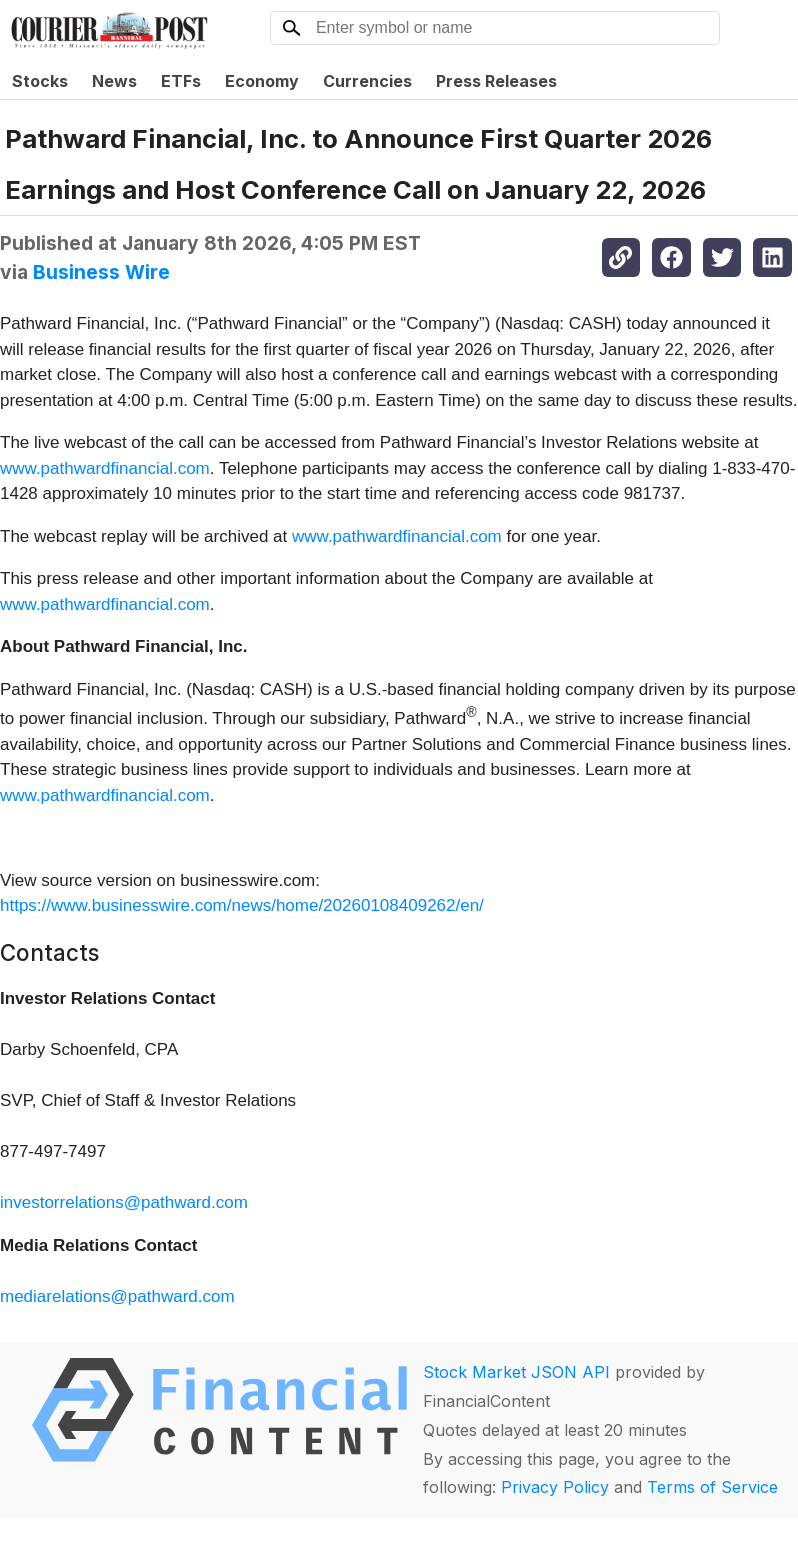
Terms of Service (712, 1487)
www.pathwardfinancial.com (105, 468)
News (114, 81)
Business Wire (101, 272)
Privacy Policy (555, 1487)
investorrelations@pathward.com (124, 1202)
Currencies (367, 81)
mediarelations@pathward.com (117, 1296)
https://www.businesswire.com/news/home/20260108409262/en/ (242, 905)
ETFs (181, 81)
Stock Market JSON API (516, 1372)
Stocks (40, 81)
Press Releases (496, 81)
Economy (262, 81)
